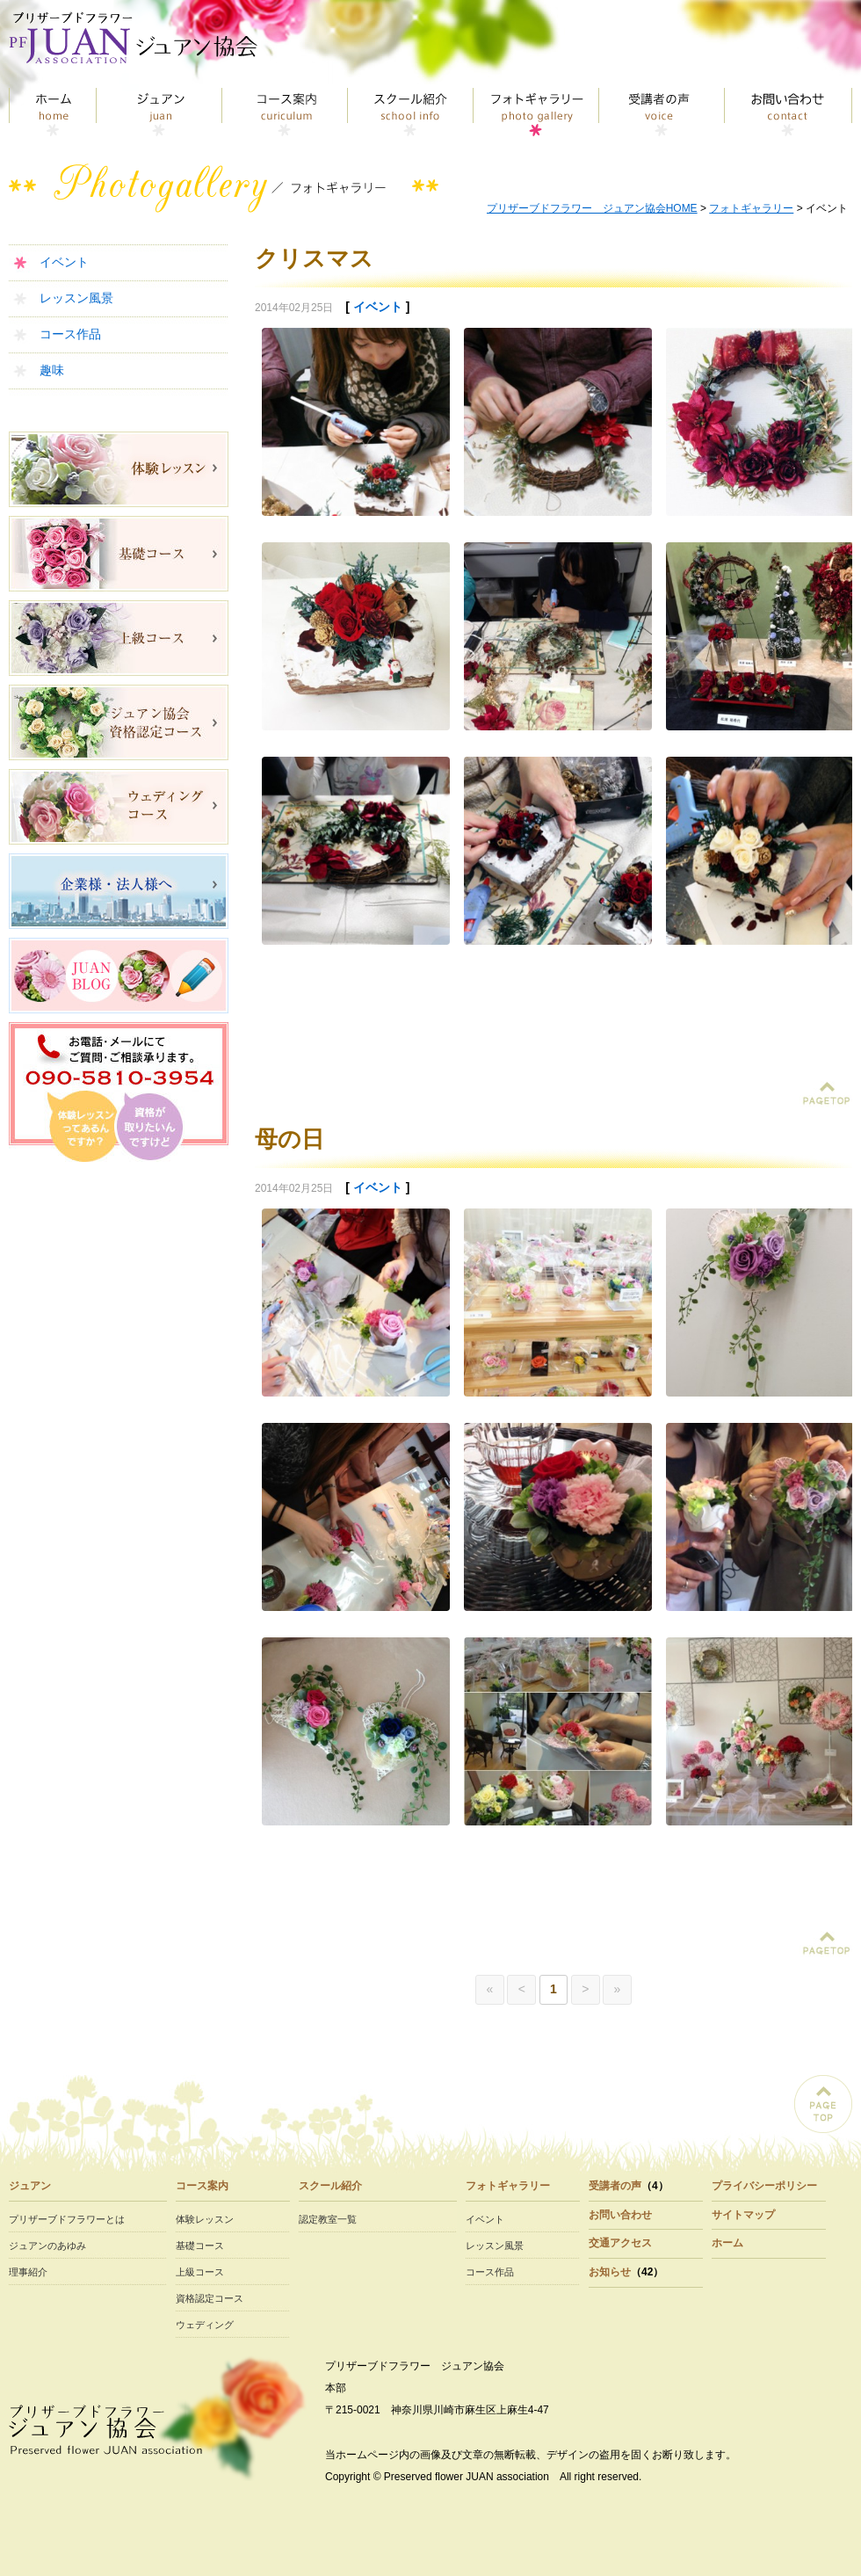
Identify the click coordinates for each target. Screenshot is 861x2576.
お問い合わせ (788, 112)
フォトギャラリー (536, 112)
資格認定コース (209, 2298)
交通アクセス (620, 2243)
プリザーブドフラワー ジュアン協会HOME (592, 208)
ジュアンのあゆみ (47, 2245)
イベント (64, 262)
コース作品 (70, 334)
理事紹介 (28, 2272)
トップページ (53, 112)
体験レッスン (205, 2219)
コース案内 (285, 112)
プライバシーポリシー (764, 2186)
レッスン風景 (76, 298)
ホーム (727, 2243)
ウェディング (205, 2324)
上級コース (200, 2272)
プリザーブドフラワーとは (67, 2219)
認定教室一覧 (328, 2219)
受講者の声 (662, 112)
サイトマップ (743, 2215)
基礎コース (200, 2245)
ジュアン (159, 112)
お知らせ (610, 2272)
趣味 (52, 370)
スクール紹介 (411, 112)
